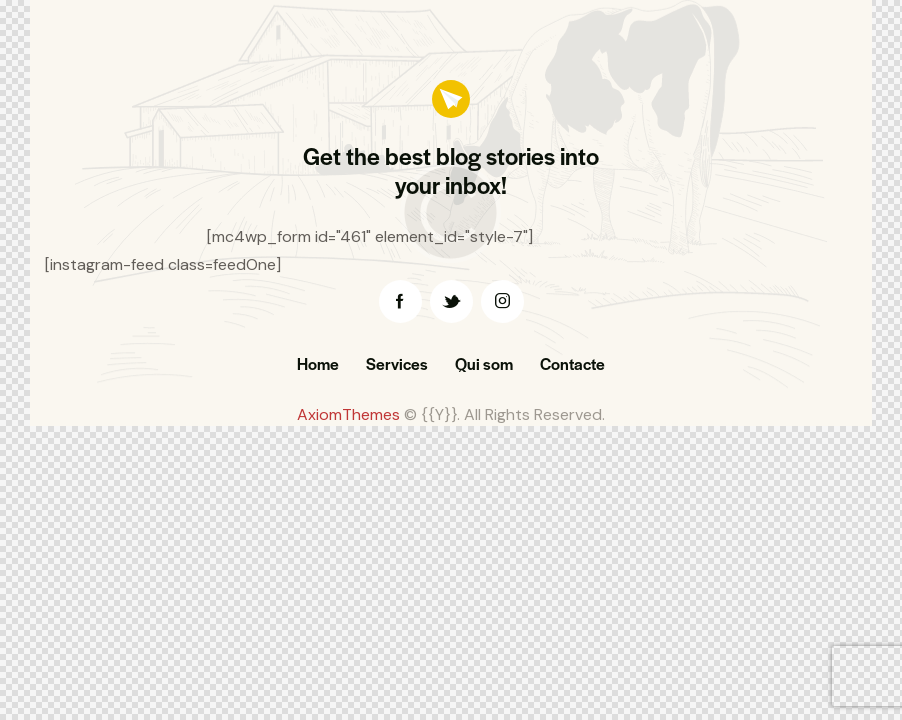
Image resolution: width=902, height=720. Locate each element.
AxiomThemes (348, 414)
